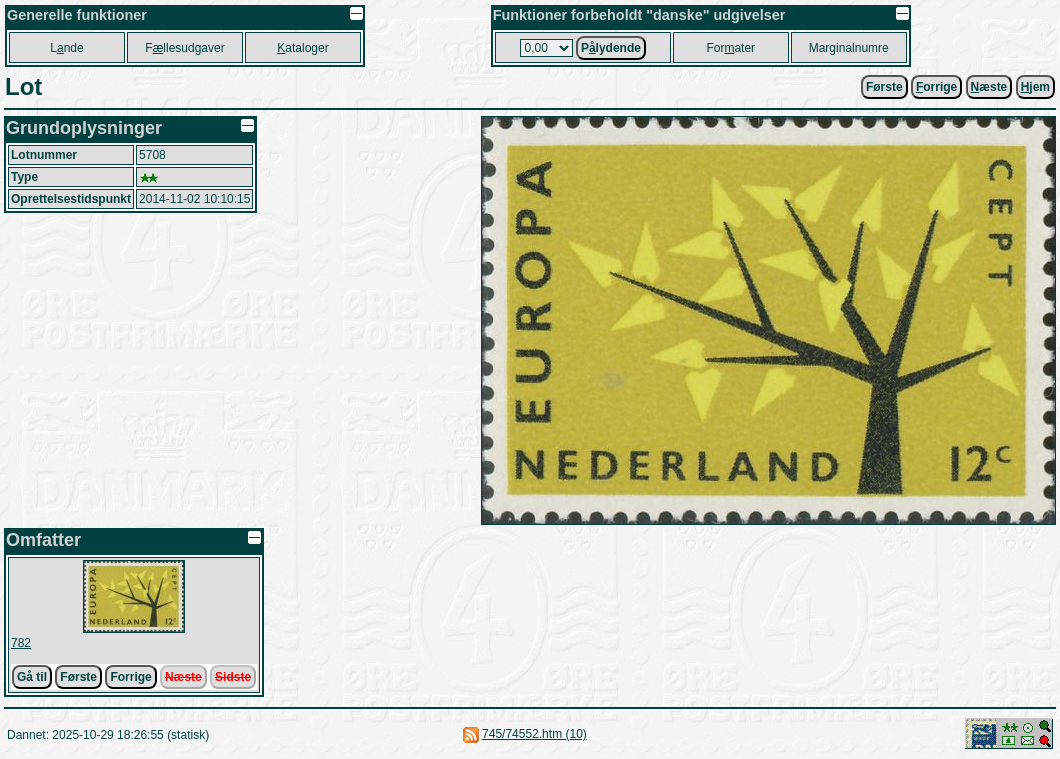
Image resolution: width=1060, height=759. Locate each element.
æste (989, 87)
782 (21, 643)
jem (1035, 87)
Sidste (233, 677)
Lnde (66, 48)
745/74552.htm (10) (534, 734)
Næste (183, 677)
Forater (730, 48)
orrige (936, 87)
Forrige (130, 677)
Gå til (32, 677)
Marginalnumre (849, 48)
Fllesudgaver (184, 48)
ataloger (302, 48)
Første (884, 87)
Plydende (611, 48)
